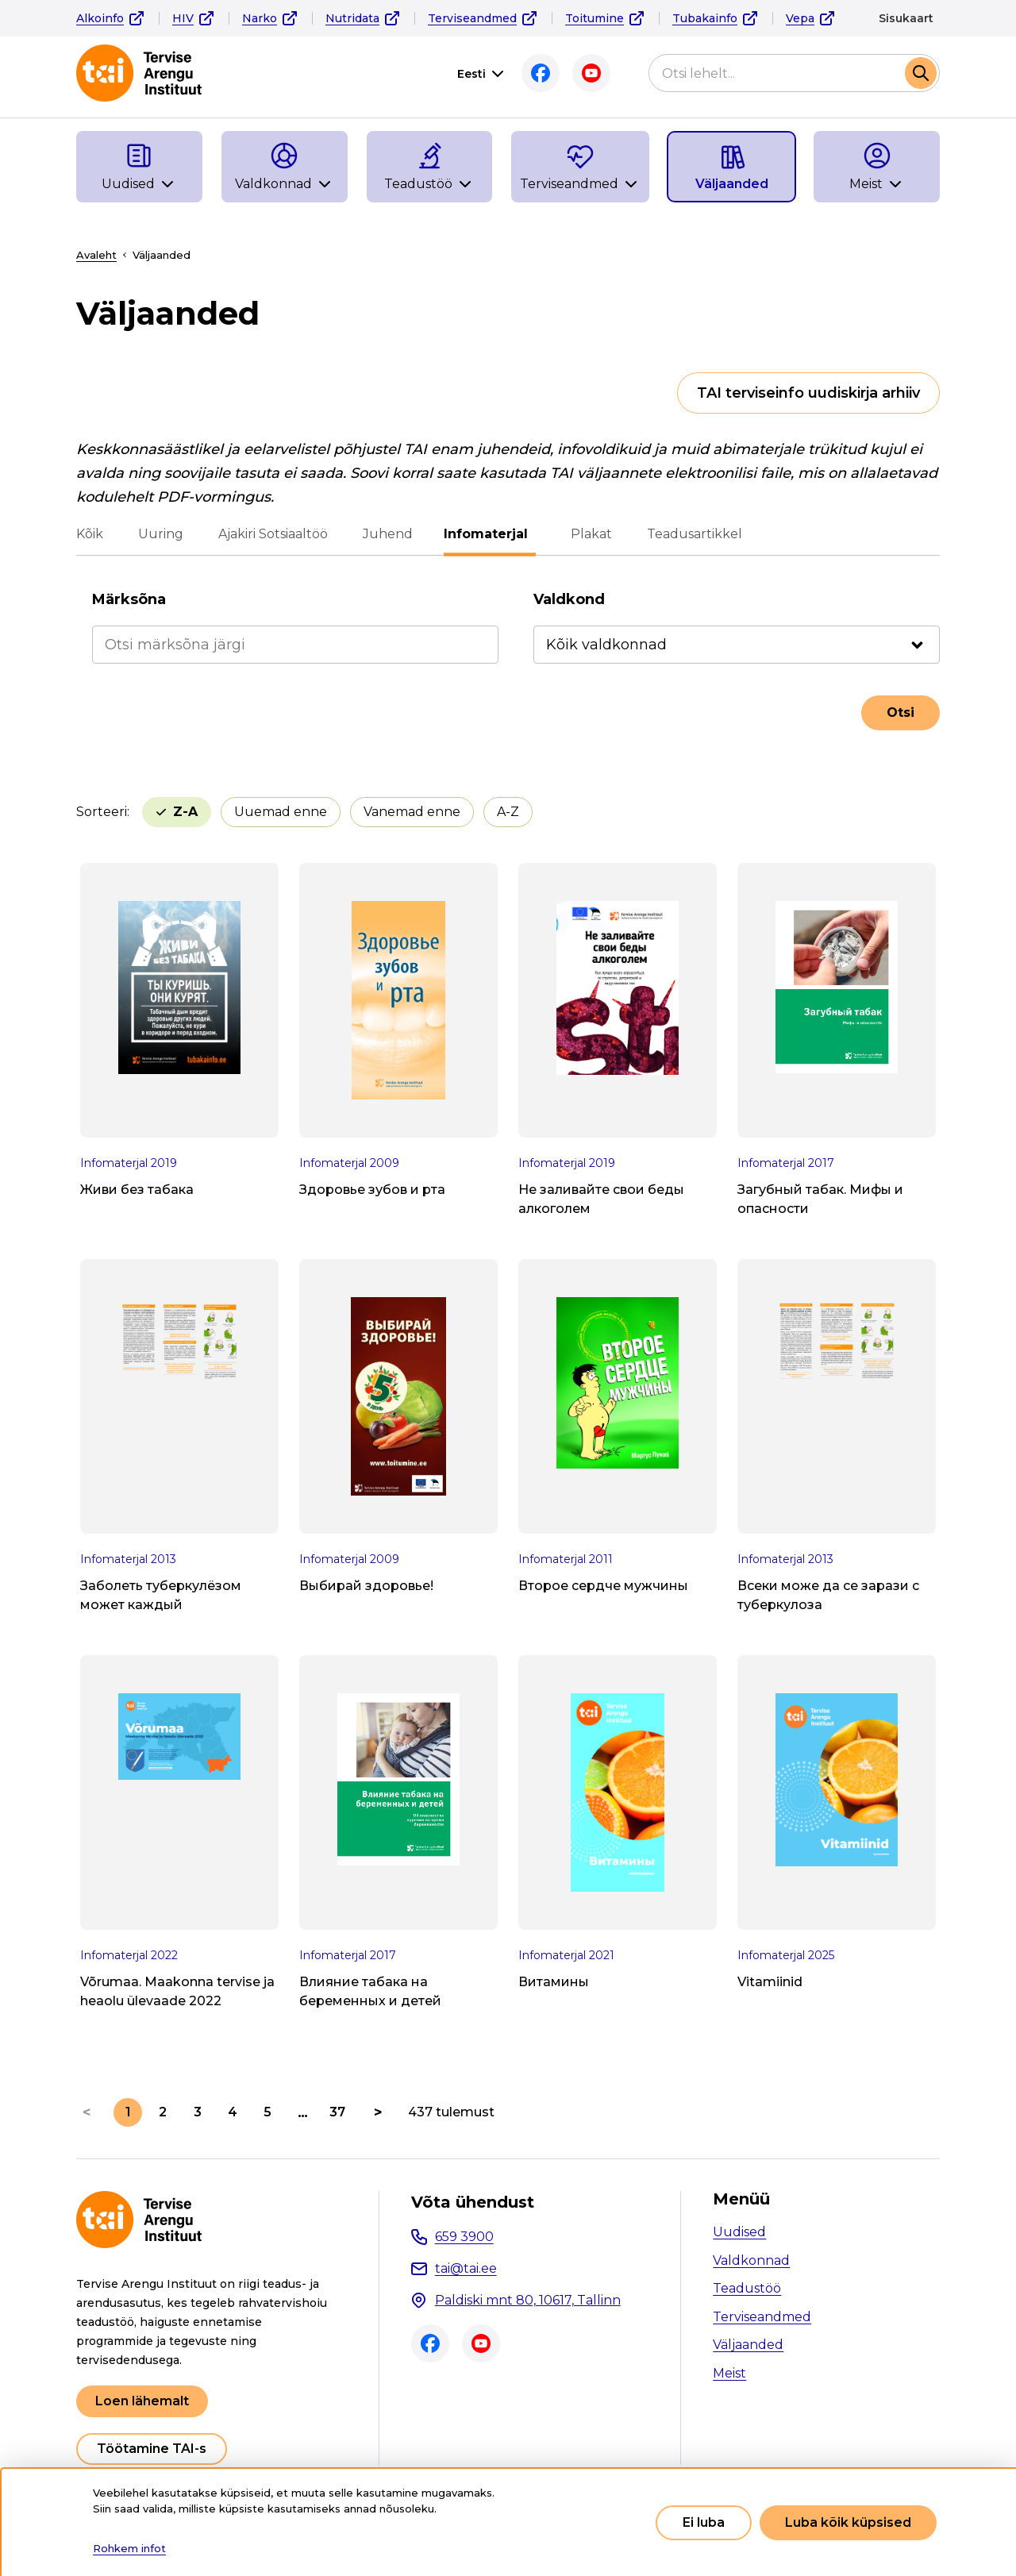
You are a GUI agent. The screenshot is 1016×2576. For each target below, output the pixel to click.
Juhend (388, 533)
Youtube (587, 73)
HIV (183, 18)
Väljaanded (748, 2344)
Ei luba (704, 2522)
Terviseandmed (472, 18)
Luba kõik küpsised (848, 2522)
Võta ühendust (472, 2202)
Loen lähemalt (142, 2401)
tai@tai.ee (466, 2268)
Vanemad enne (333, 811)
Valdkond (569, 599)
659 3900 (464, 2236)
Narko (259, 18)
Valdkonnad (751, 2260)
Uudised (739, 2231)
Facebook (537, 73)
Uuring (160, 533)
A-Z (429, 811)
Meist (729, 2373)
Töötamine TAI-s (151, 2448)
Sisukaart (906, 18)
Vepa (800, 18)
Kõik (89, 533)
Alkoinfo (100, 18)
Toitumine (594, 18)
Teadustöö (747, 2288)
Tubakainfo (704, 18)
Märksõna (129, 599)
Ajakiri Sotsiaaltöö (273, 533)
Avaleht (96, 254)
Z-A (507, 811)
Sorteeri (101, 811)
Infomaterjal (490, 533)
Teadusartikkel (690, 533)
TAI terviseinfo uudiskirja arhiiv (808, 393)
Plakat (587, 533)
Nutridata (352, 18)
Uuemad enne (202, 811)
